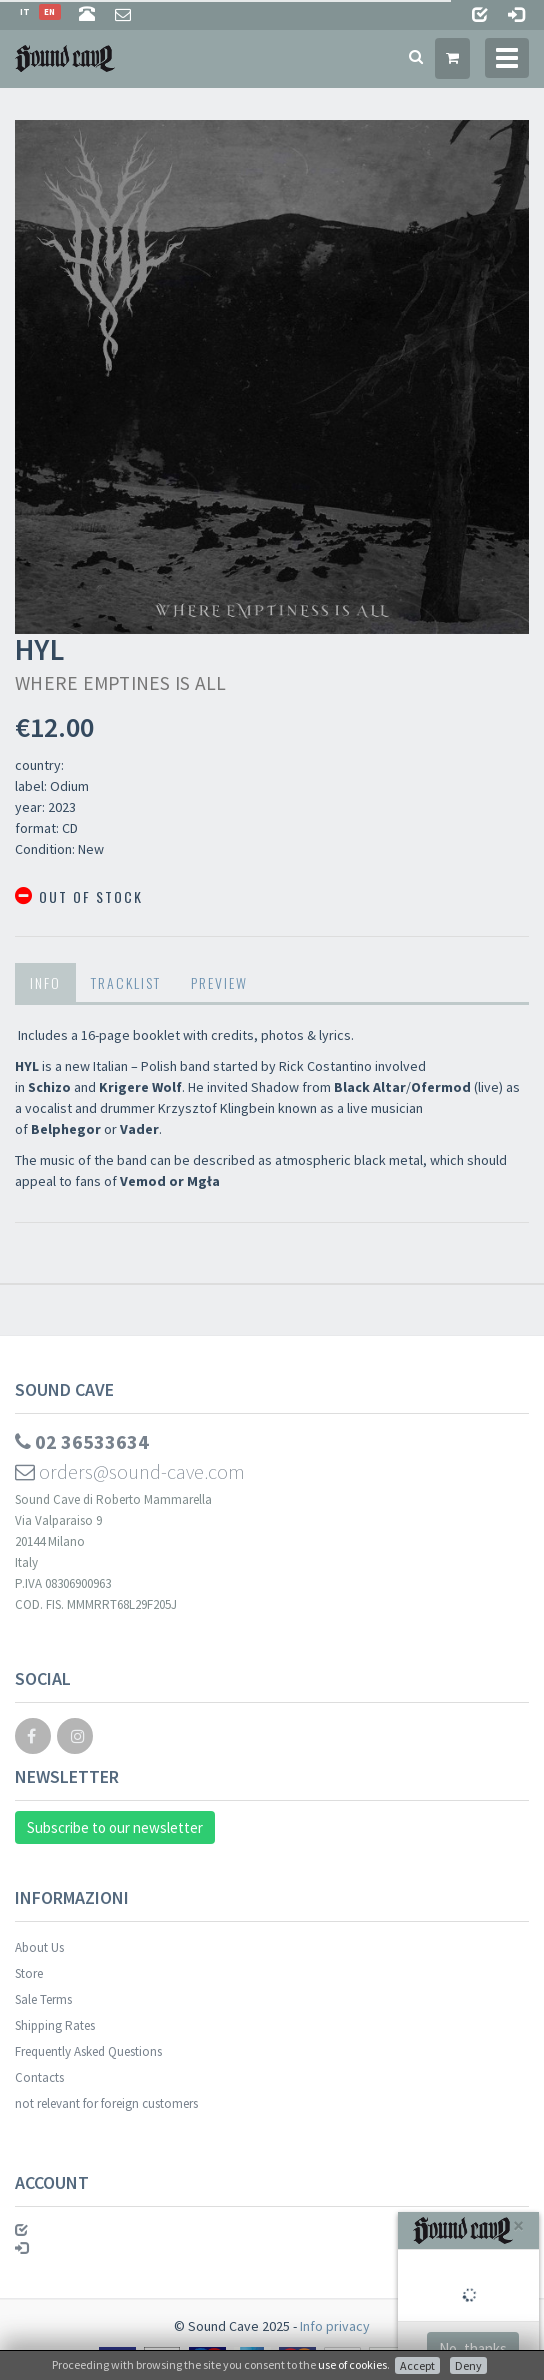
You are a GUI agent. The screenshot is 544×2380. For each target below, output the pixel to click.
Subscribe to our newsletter (115, 1827)
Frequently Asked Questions (88, 2051)
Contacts (39, 2077)
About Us (39, 1947)
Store (29, 1973)
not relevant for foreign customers (106, 2103)
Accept (417, 2365)
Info (45, 982)
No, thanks (473, 2348)
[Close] (518, 2225)
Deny (468, 2365)
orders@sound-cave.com (130, 1471)
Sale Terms (43, 1999)
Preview (219, 982)
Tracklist (126, 982)
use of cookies (352, 2364)
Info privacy (335, 2326)
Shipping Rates (55, 2025)
